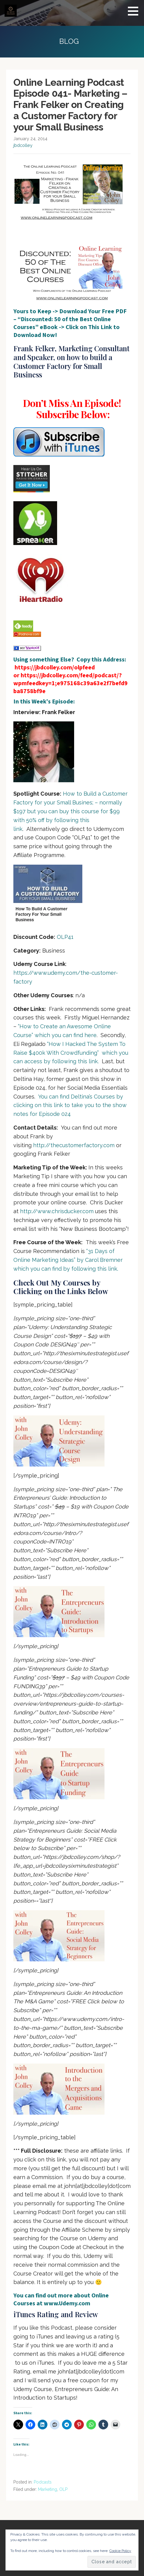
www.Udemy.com (67, 2303)
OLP (63, 2489)
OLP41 (65, 937)
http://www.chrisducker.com (57, 1211)
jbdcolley (23, 145)
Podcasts (43, 2482)
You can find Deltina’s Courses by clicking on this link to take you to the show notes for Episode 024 (70, 1105)
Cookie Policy (120, 2551)
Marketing (47, 2489)
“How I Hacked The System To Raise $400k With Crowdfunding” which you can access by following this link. (70, 1053)
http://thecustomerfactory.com (74, 1145)
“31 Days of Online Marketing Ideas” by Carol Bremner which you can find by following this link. (68, 1260)
